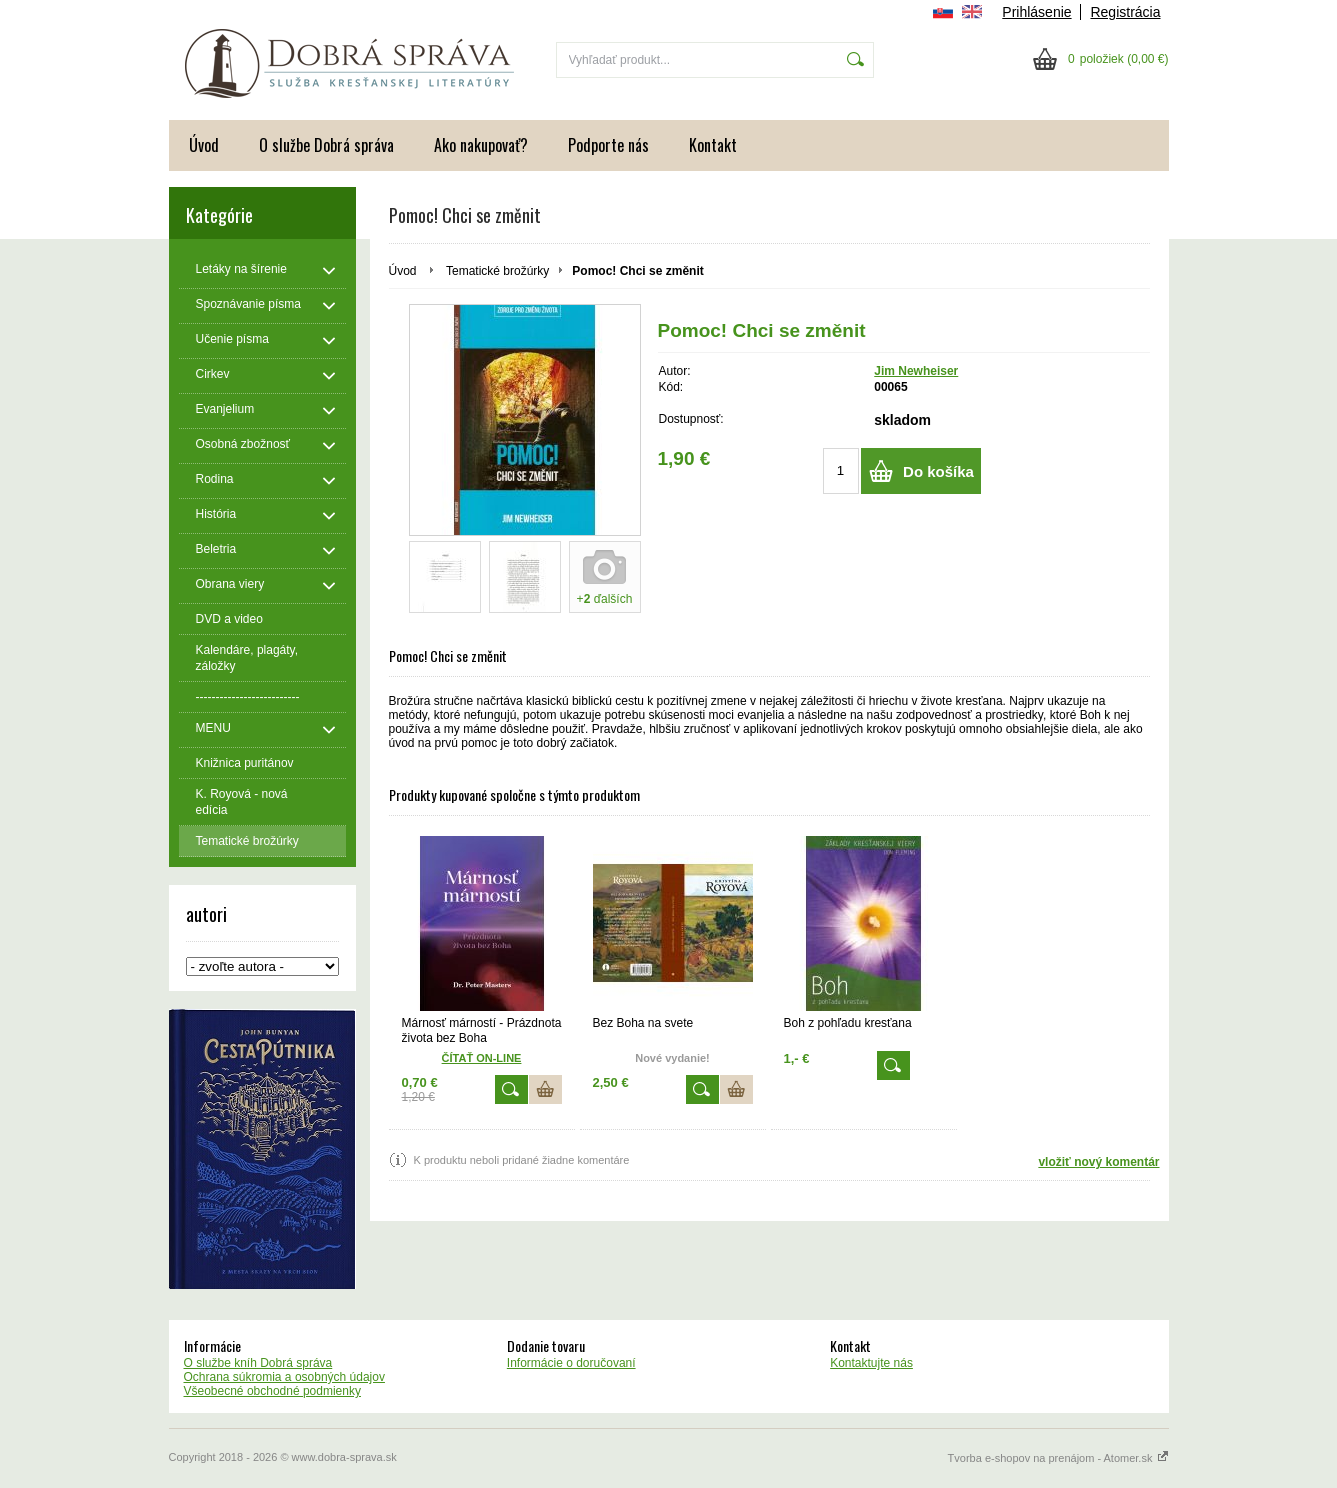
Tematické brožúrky (497, 271)
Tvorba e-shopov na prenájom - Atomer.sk (1058, 1458)
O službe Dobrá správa (326, 145)
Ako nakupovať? (481, 145)
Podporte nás (608, 145)
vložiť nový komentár (1098, 1162)
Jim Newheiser (916, 371)
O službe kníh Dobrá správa (258, 1363)
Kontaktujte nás (871, 1363)
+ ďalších (605, 599)
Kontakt (713, 145)
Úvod (204, 145)
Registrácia (1125, 12)
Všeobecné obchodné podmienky (272, 1391)
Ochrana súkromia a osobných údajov (284, 1377)
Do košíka (938, 471)
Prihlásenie (1036, 12)
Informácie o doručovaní (571, 1363)
